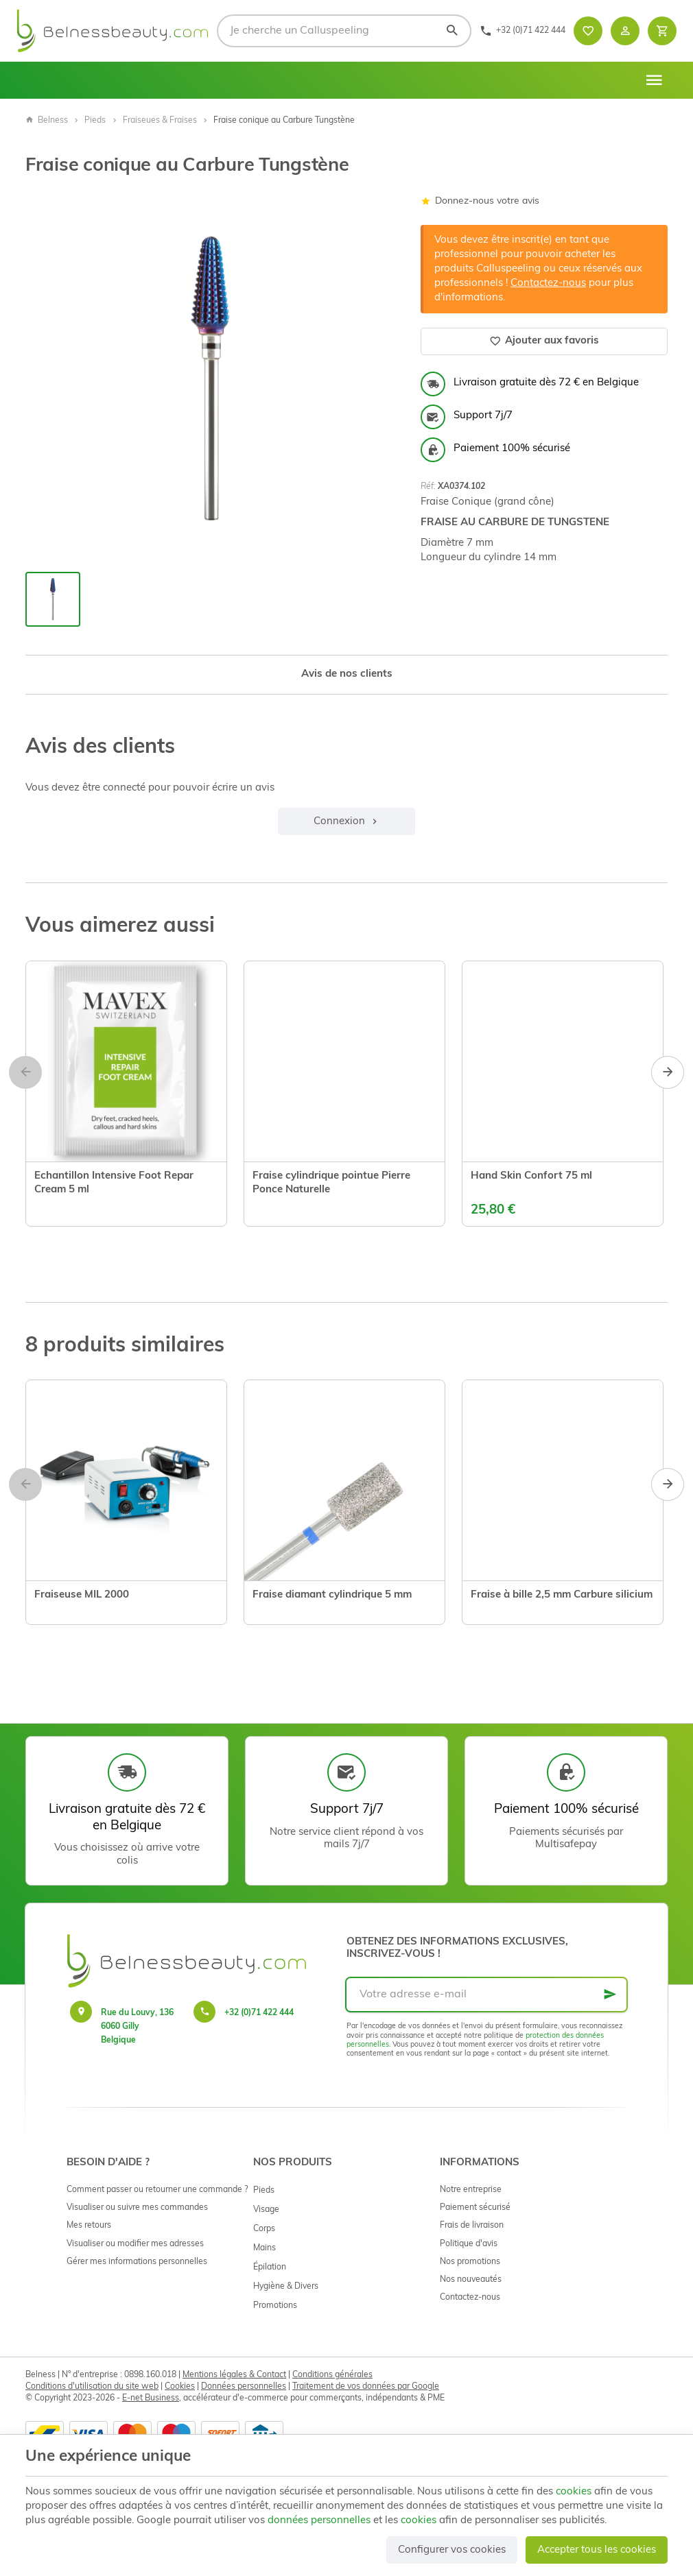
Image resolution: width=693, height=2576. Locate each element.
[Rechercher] (451, 30)
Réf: (428, 487)
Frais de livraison (472, 2226)
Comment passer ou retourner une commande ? (157, 2190)
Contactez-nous (548, 283)
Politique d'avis (468, 2244)
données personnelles (319, 2521)
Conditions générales (332, 2375)
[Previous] (25, 1072)
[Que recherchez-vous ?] (344, 30)
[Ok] (610, 1994)
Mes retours (89, 2226)
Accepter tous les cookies (596, 2550)
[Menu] (654, 80)
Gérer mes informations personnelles (137, 2262)
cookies (573, 2492)
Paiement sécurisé (475, 2208)
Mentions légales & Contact (234, 2375)
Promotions (275, 2306)
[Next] (667, 1072)
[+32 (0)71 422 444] (522, 31)
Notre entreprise (471, 2190)
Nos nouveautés (471, 2280)
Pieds (95, 121)
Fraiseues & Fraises (160, 121)
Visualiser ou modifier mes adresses (135, 2244)
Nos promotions (470, 2262)
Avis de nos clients (346, 674)
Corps (264, 2229)
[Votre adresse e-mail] (486, 1994)
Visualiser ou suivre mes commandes (137, 2208)
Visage (266, 2210)
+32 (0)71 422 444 (259, 2013)
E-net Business (150, 2398)
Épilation (269, 2267)
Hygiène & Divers (285, 2287)
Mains (264, 2248)
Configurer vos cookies (452, 2550)
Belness (46, 121)
